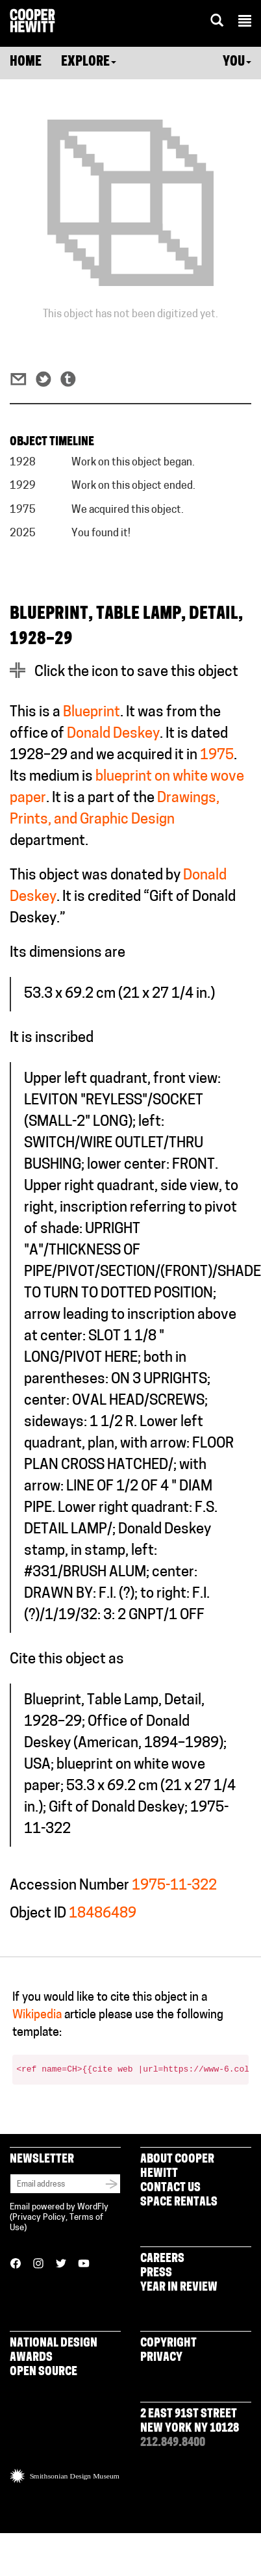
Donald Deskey (113, 734)
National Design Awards (53, 2350)
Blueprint (91, 712)
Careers (162, 2259)
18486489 (102, 1913)
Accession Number (69, 1886)
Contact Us (170, 2188)
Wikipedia (37, 2015)
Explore (88, 62)
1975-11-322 (174, 1886)
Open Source (43, 2372)
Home (26, 62)
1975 (217, 755)
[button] (244, 23)
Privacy (161, 2358)
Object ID (38, 1913)
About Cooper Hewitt (177, 2166)
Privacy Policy (39, 2217)
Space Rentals (179, 2202)
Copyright (168, 2343)
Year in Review (179, 2288)
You (237, 62)
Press (156, 2273)
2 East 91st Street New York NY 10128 (189, 2421)
